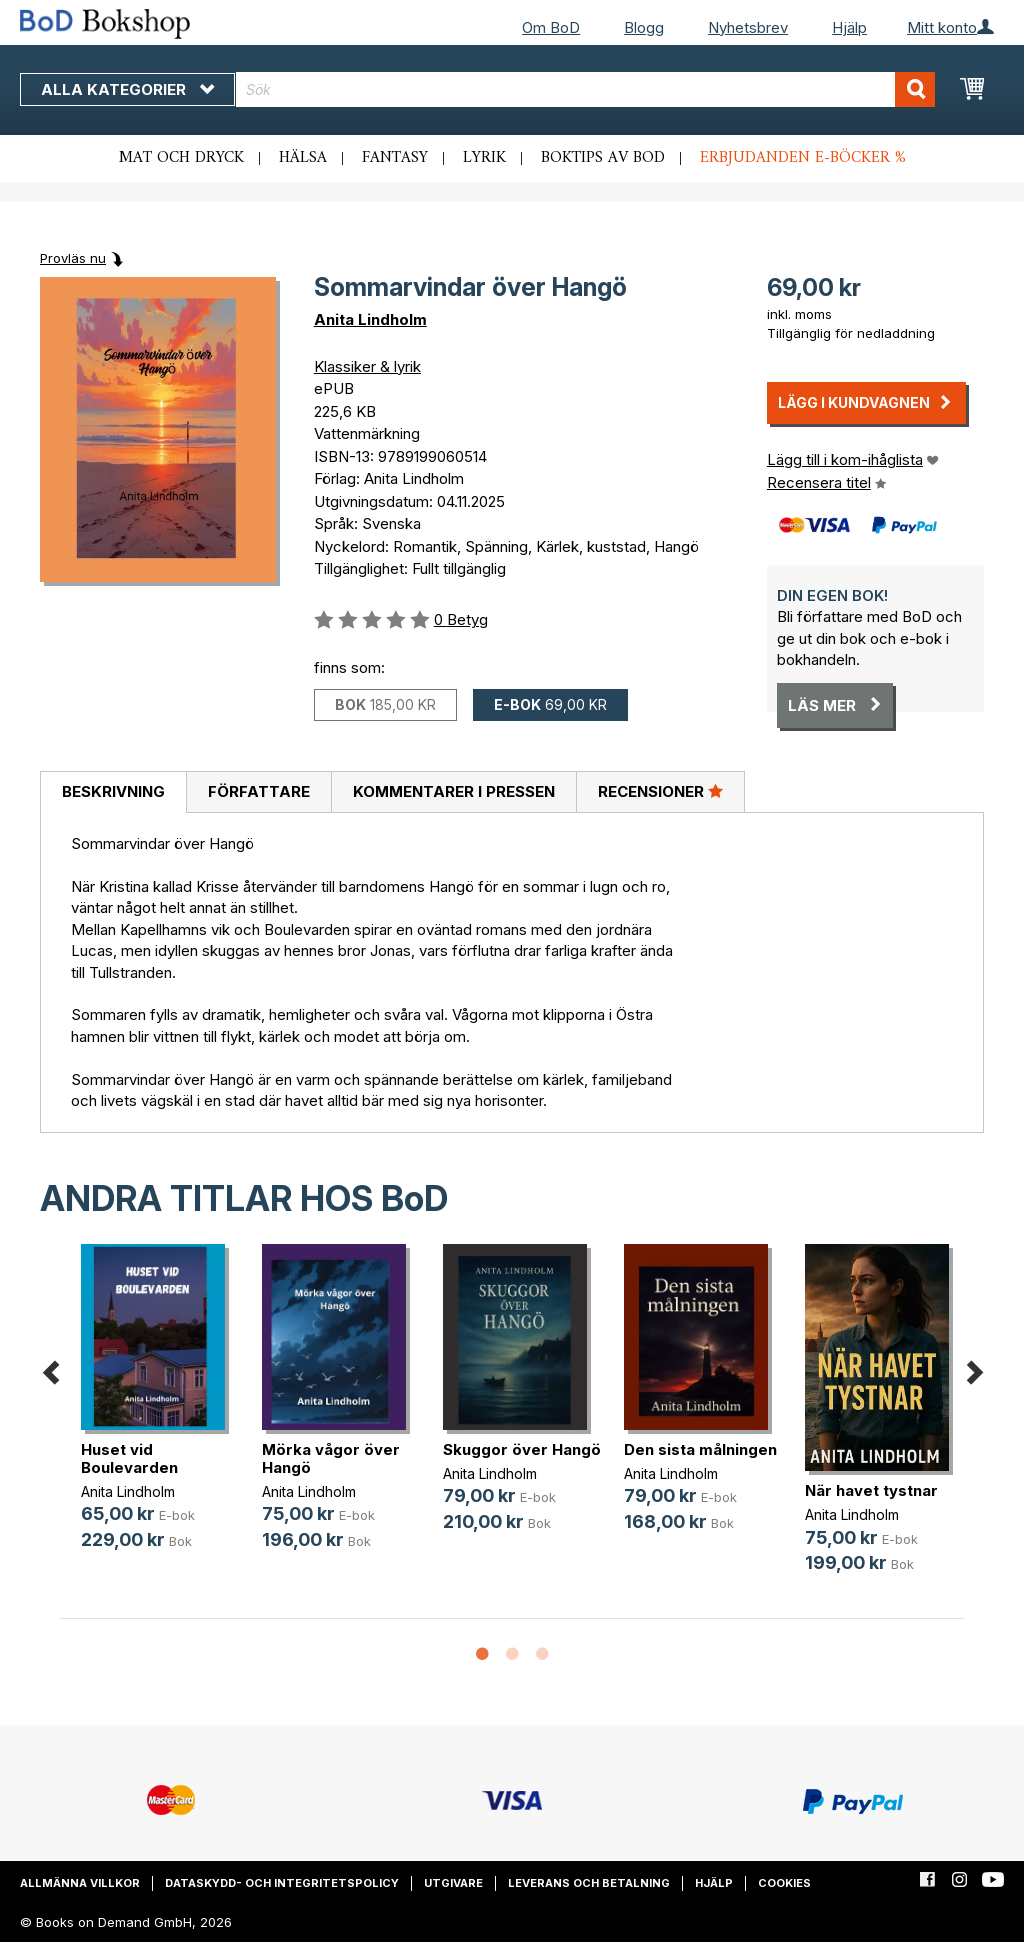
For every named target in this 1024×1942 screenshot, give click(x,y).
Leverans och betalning (589, 1883)
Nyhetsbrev (748, 27)
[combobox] (585, 89)
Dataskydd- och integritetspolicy (282, 1883)
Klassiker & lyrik (367, 366)
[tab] (113, 793)
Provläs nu (73, 258)
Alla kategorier (127, 89)
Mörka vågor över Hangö (331, 1458)
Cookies (784, 1883)
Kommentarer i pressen (454, 791)
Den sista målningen (700, 1449)
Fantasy (395, 158)
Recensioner (660, 791)
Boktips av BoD (603, 158)
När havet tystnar (871, 1490)
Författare (259, 791)
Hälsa (303, 158)
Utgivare (453, 1883)
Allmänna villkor (80, 1883)
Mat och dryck (181, 158)
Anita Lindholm (370, 319)
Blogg (644, 27)
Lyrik (484, 158)
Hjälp (849, 27)
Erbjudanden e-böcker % (803, 158)
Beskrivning (113, 791)
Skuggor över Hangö (522, 1449)
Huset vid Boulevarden (129, 1458)
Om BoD (551, 27)
